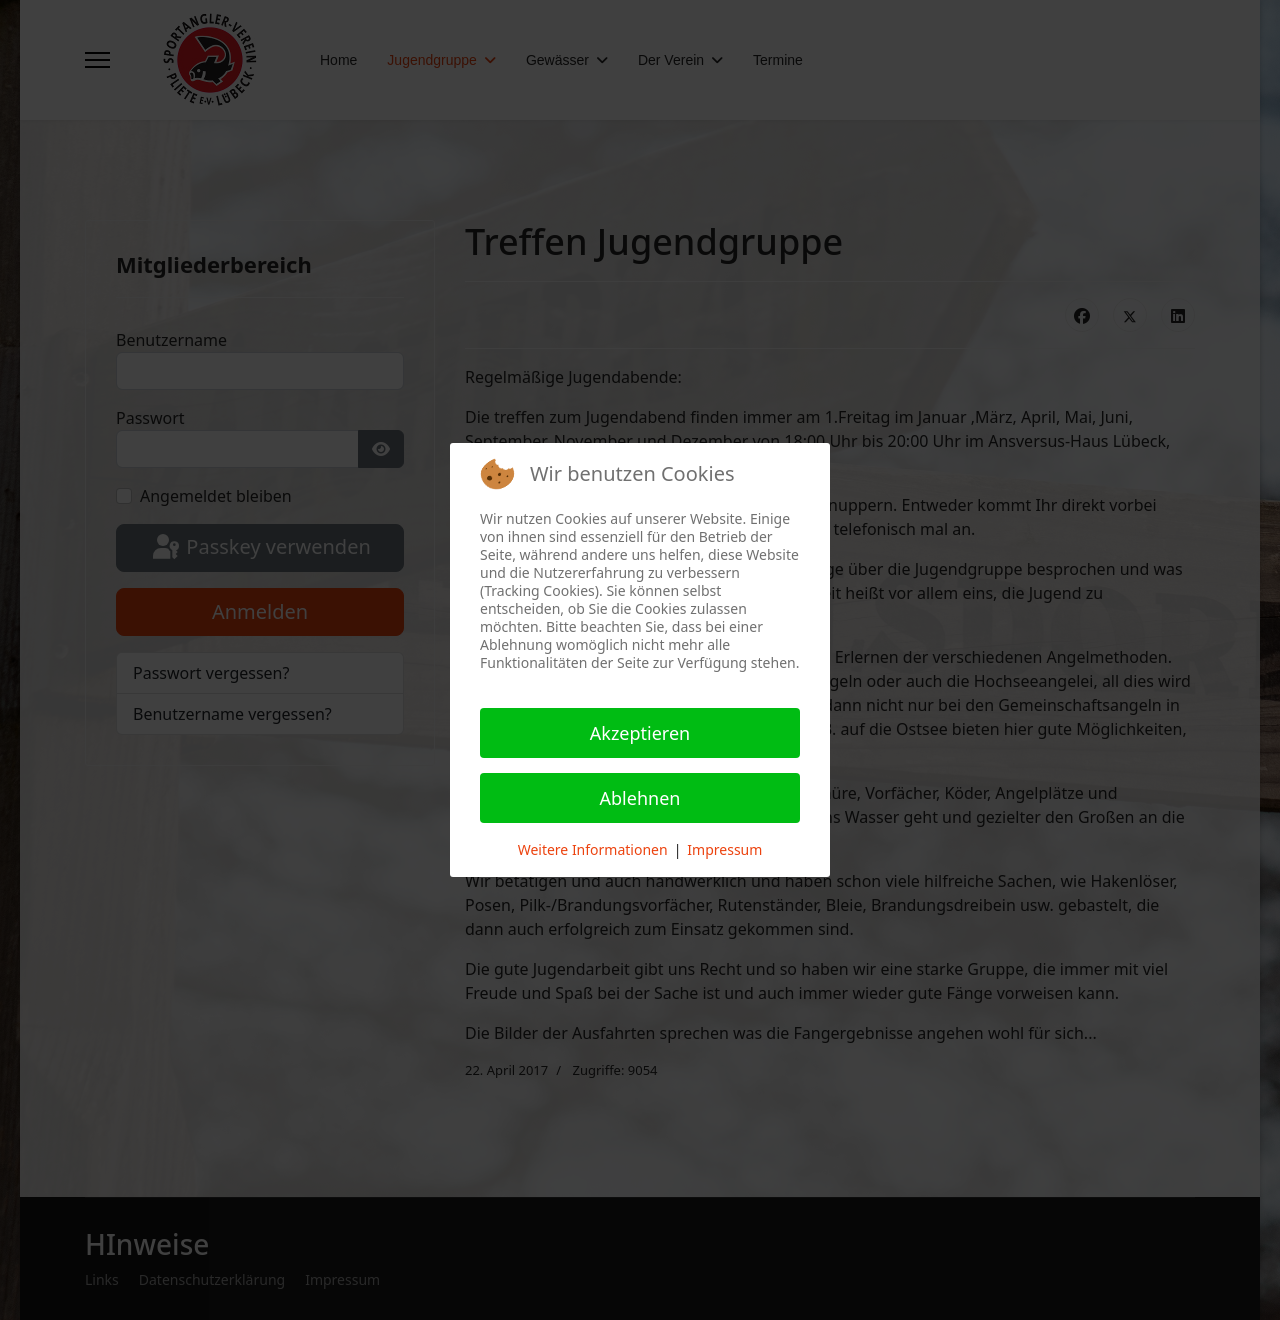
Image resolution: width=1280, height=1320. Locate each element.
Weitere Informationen (593, 849)
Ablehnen (640, 798)
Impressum (724, 849)
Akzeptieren (640, 733)
